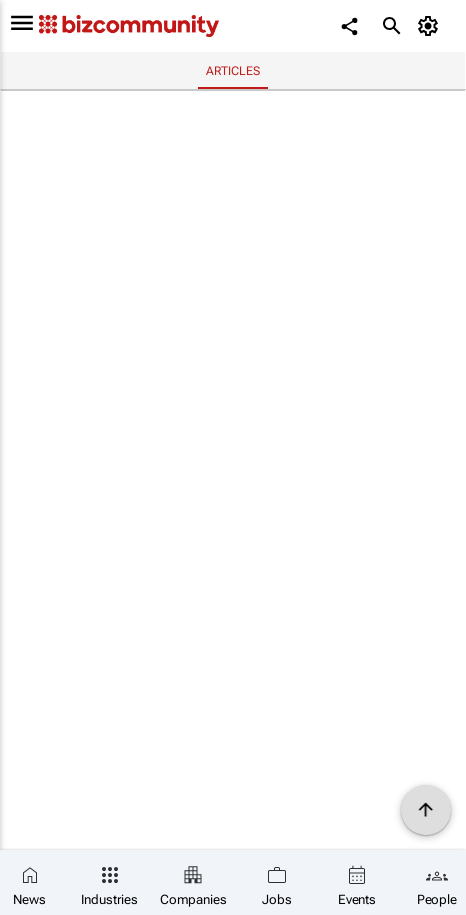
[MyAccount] (431, 26)
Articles (232, 71)
